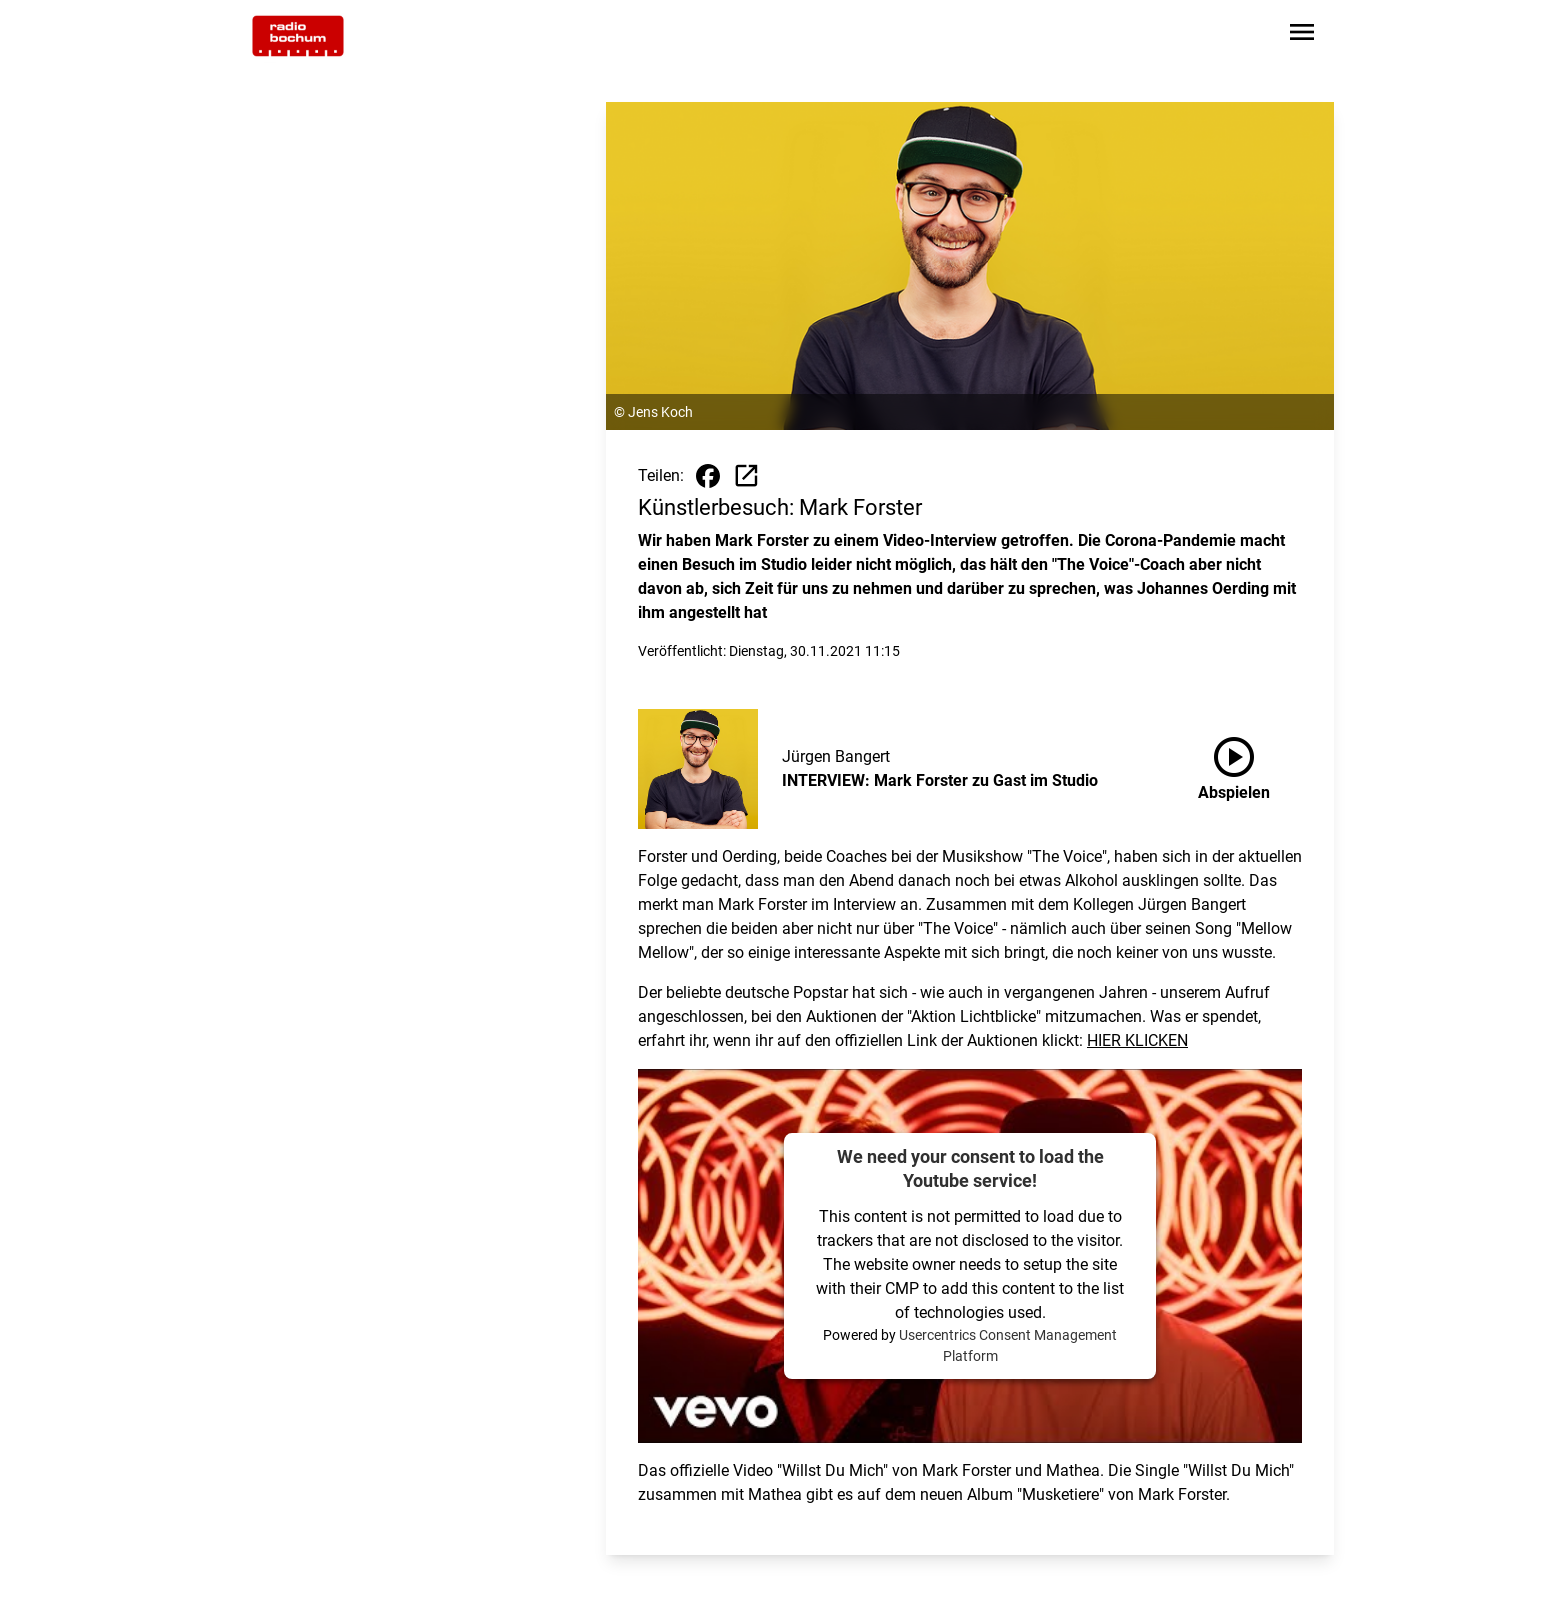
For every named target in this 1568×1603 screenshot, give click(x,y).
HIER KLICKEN (1137, 1040)
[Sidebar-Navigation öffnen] (1302, 35)
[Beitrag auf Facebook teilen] (708, 476)
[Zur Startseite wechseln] (298, 36)
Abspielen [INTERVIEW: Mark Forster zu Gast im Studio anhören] (1234, 765)
